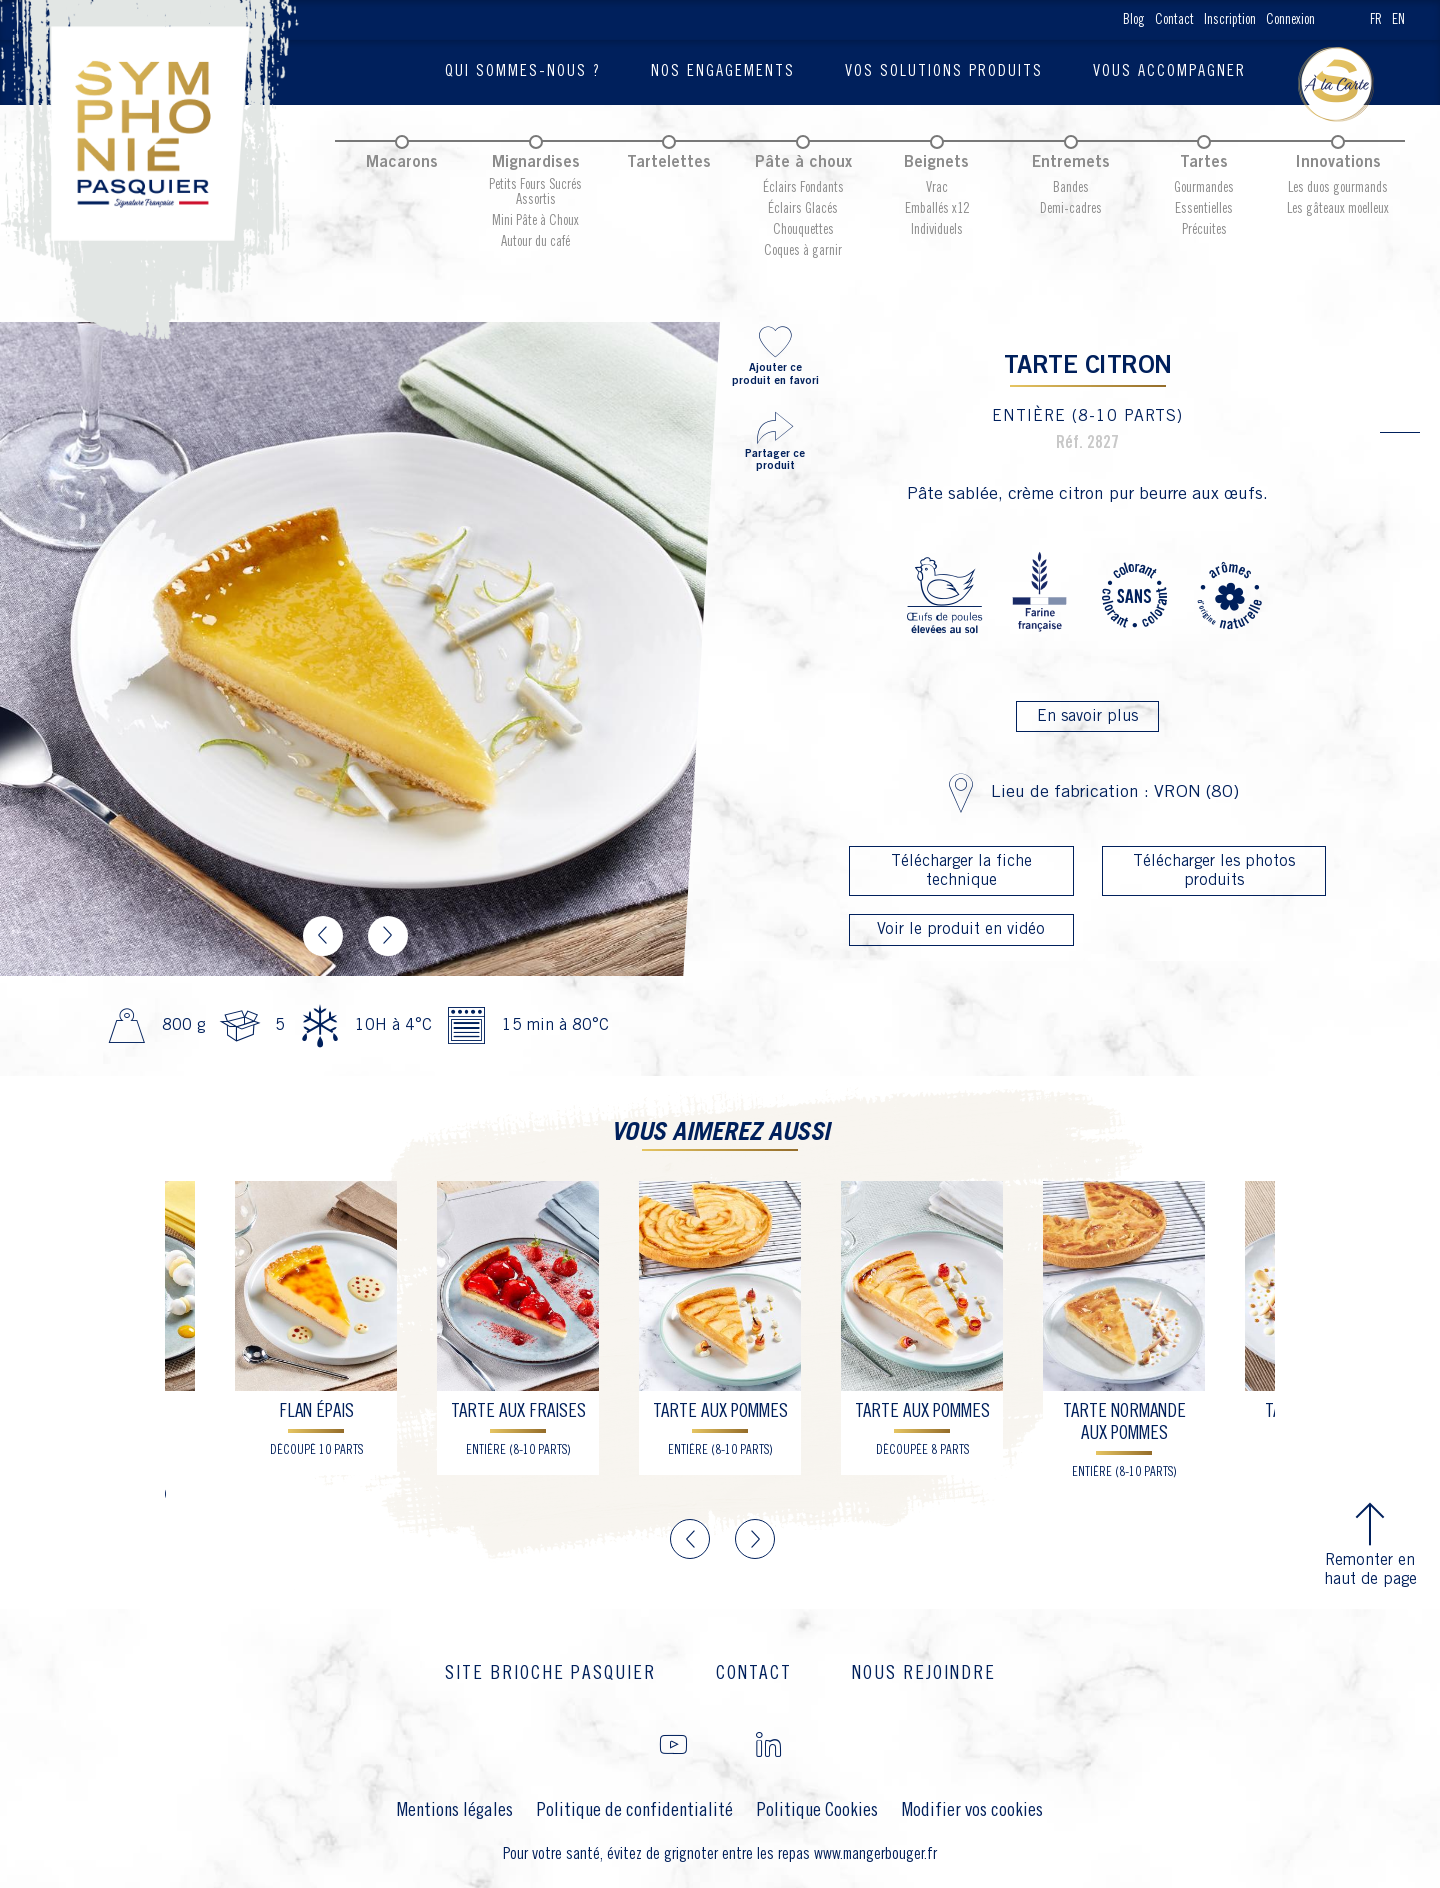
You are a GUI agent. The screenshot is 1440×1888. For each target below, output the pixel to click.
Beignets (936, 162)
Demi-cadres (1071, 209)
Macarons (402, 162)
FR (1376, 20)
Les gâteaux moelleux (1338, 209)
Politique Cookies (817, 1810)
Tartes (1204, 162)
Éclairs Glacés (803, 209)
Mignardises (536, 162)
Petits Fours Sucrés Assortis (535, 192)
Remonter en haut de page (1370, 1543)
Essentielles (1204, 209)
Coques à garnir (803, 251)
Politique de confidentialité (635, 1810)
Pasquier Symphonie (155, 170)
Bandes (1071, 188)
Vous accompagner (1169, 71)
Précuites (1204, 230)
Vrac (937, 188)
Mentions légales (455, 1810)
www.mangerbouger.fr (875, 1854)
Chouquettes (803, 230)
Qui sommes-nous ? (523, 71)
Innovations (1338, 162)
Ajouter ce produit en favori (775, 354)
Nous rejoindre (924, 1673)
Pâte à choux (803, 162)
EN (1398, 20)
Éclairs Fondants (803, 188)
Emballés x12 (937, 209)
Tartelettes (669, 162)
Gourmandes (1204, 188)
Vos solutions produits (944, 71)
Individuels (937, 230)
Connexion (1290, 20)
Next (388, 936)
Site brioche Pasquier (550, 1673)
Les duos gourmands (1338, 188)
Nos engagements (723, 71)
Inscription (1230, 20)
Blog (1134, 20)
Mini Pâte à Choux (535, 221)
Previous (323, 936)
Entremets (1071, 162)
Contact (1174, 20)
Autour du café (535, 242)
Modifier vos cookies (972, 1810)
